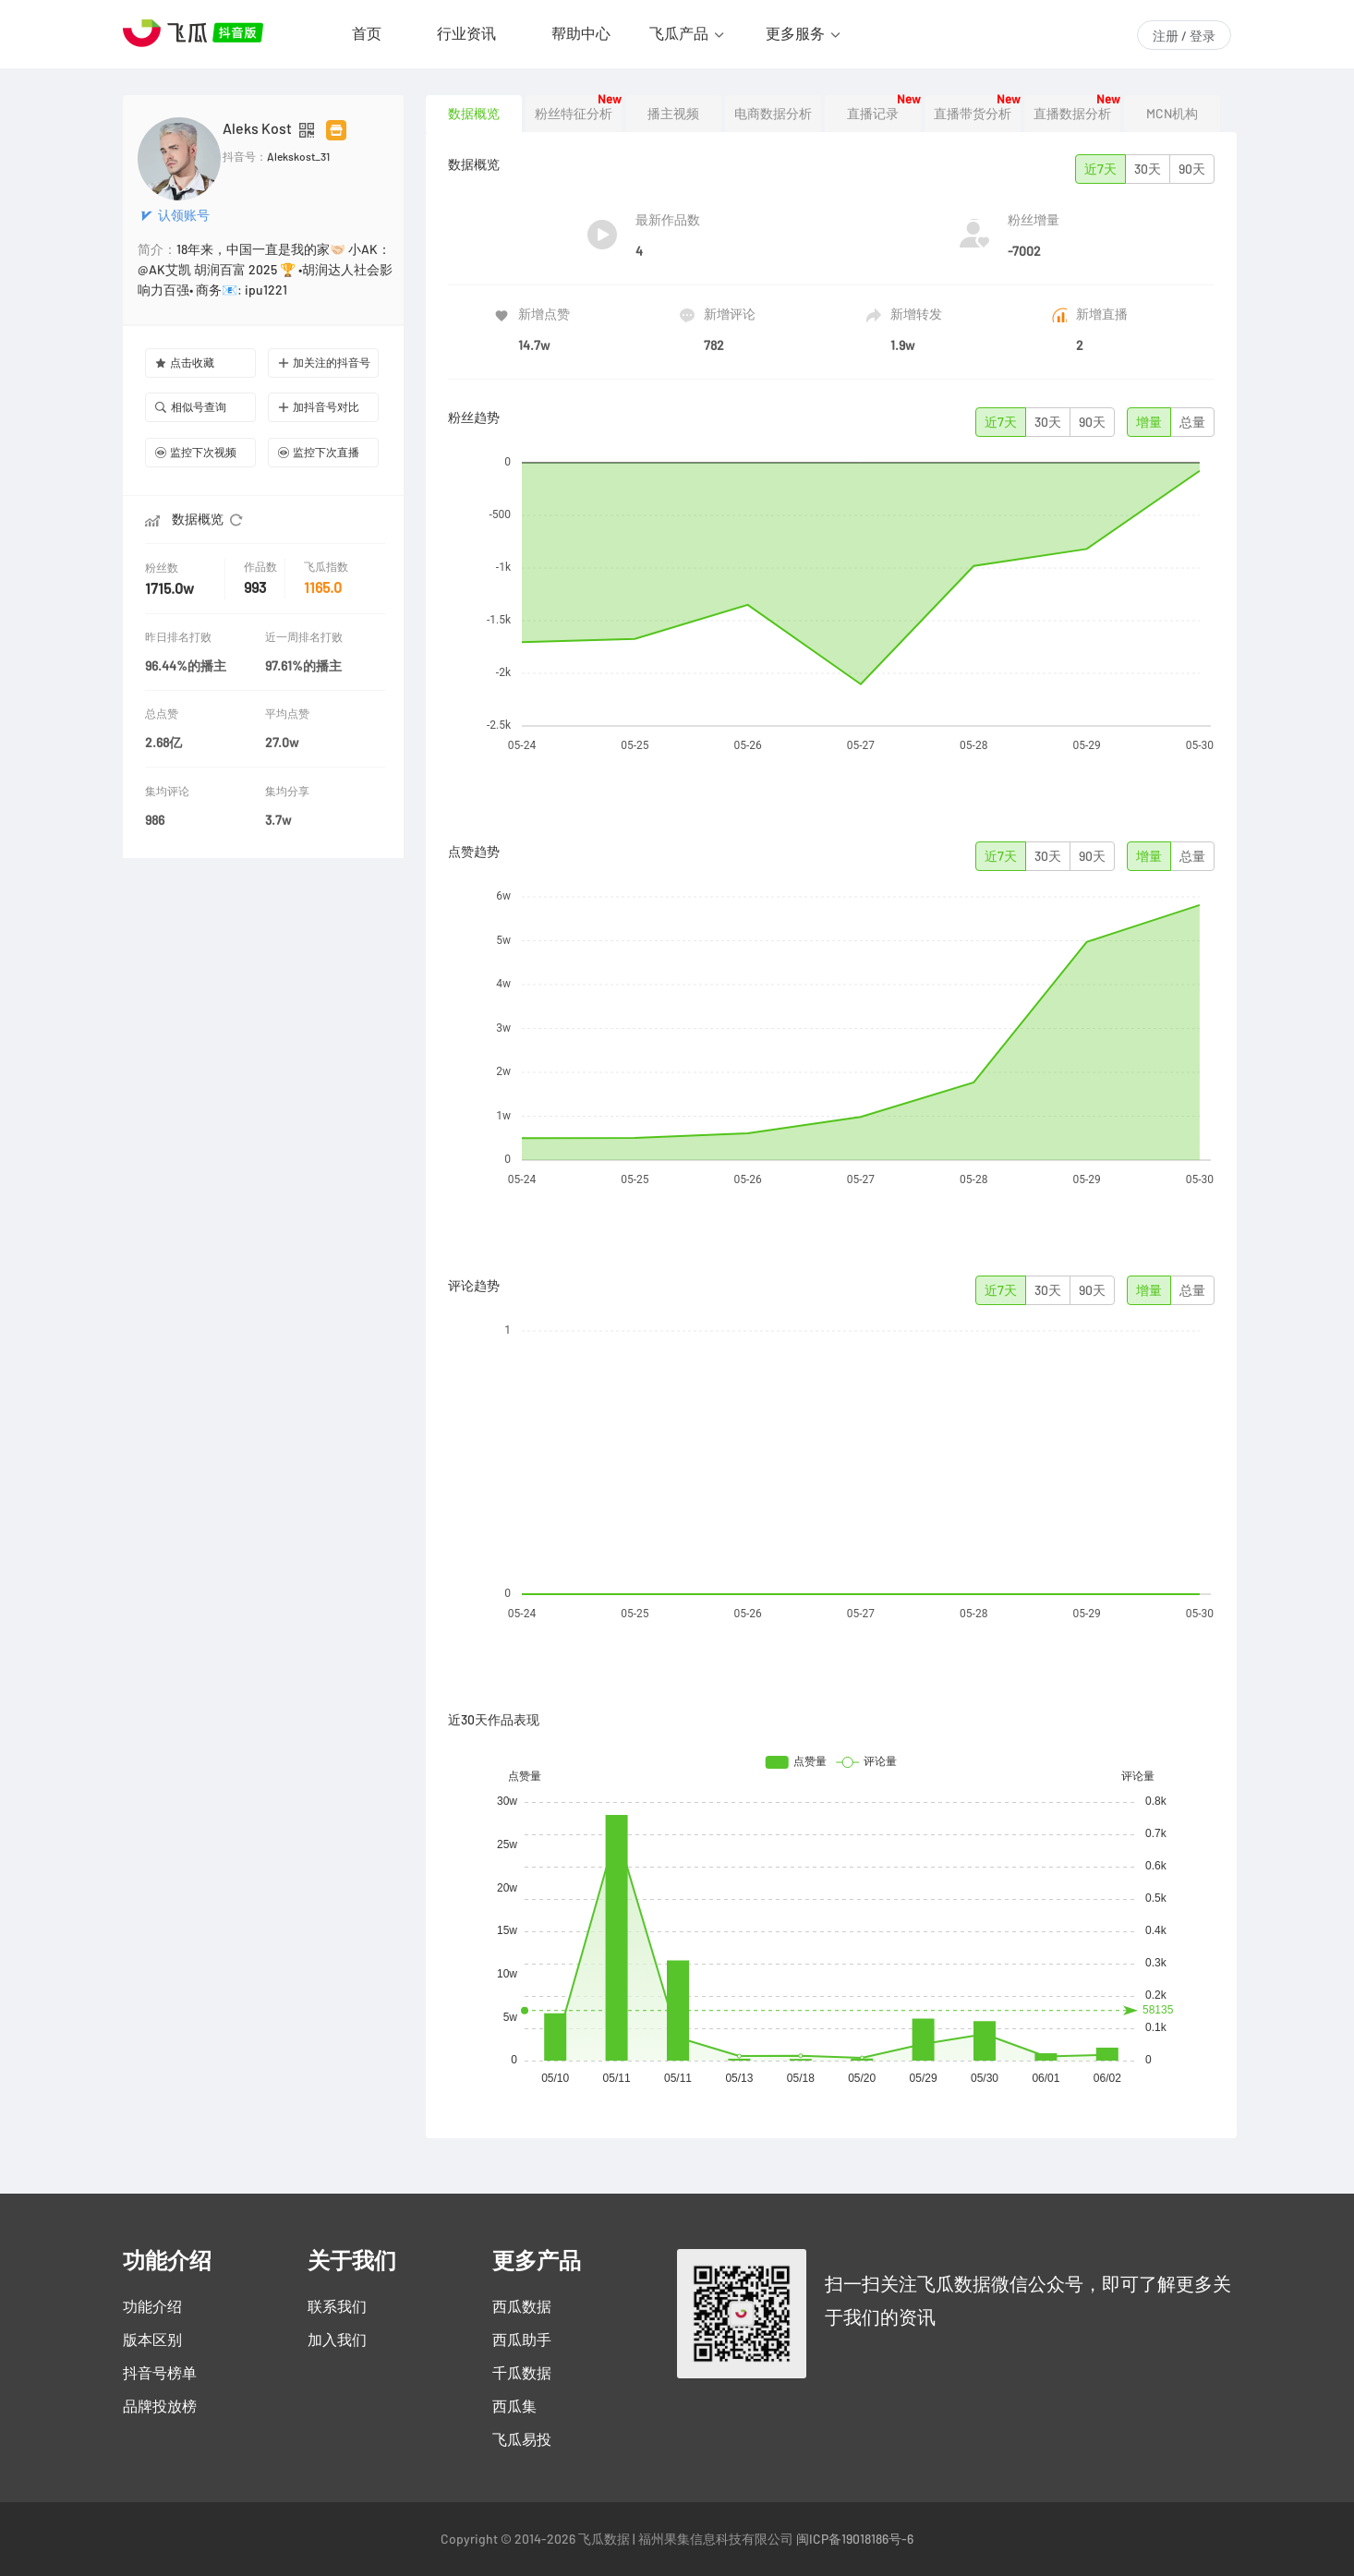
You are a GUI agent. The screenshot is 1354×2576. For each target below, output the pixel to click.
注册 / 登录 (1184, 36)
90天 (1192, 169)
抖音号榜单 (160, 2372)
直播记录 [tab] (873, 113)
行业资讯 (466, 33)
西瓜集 (514, 2406)
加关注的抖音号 (324, 363)
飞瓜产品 (678, 33)
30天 (1147, 169)
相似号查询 (190, 407)
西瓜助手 (521, 2339)
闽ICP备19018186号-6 (854, 2539)
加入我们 (337, 2339)
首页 (366, 33)
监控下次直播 (318, 452)
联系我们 (337, 2306)
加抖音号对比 (318, 407)
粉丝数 (163, 568)
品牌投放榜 (160, 2406)
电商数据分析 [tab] (773, 113)
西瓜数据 (521, 2306)
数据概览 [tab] (474, 113)
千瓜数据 (521, 2372)
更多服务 (795, 33)
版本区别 (152, 2339)
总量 (1192, 422)
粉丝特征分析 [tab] (573, 113)
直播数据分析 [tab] (1072, 113)
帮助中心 (581, 33)
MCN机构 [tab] (1172, 113)
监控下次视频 (195, 452)
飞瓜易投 (521, 2439)
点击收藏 (184, 363)
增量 (1149, 422)
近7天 (1100, 169)
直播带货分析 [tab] (972, 113)
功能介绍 (152, 2306)
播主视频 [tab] (673, 113)
